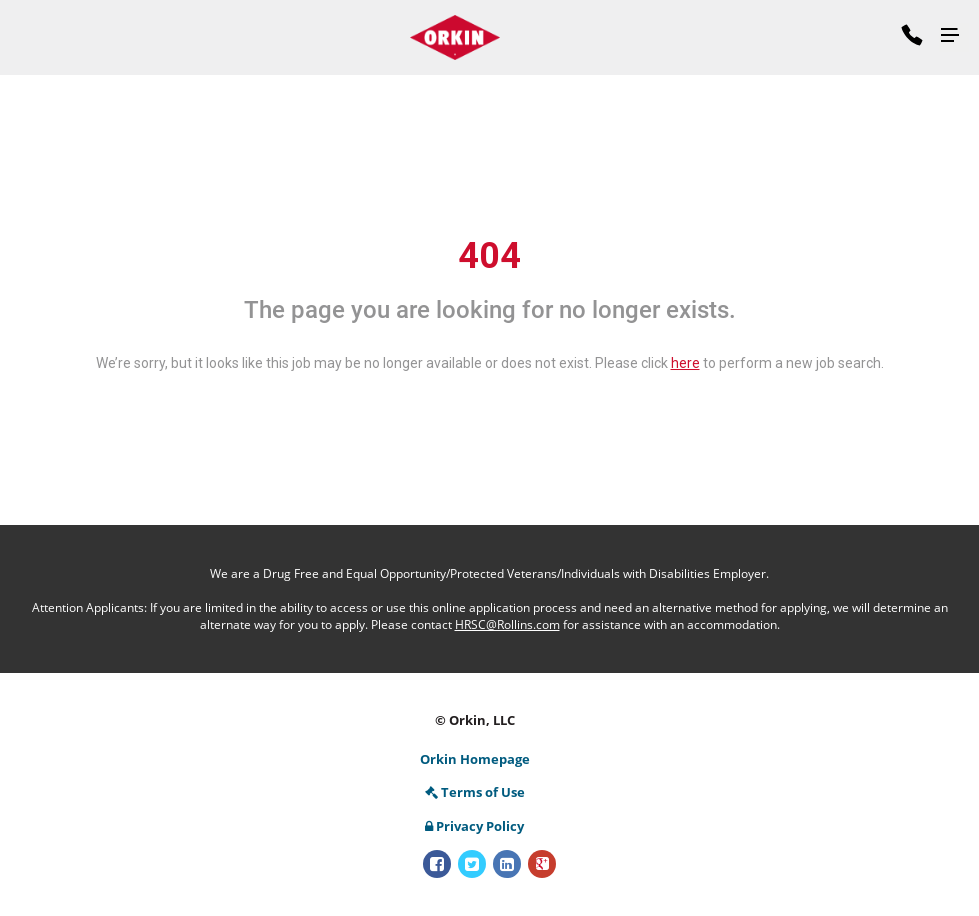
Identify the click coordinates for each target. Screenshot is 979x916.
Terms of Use (475, 792)
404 (489, 256)
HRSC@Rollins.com (507, 624)
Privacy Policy (474, 826)
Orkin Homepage (475, 759)
